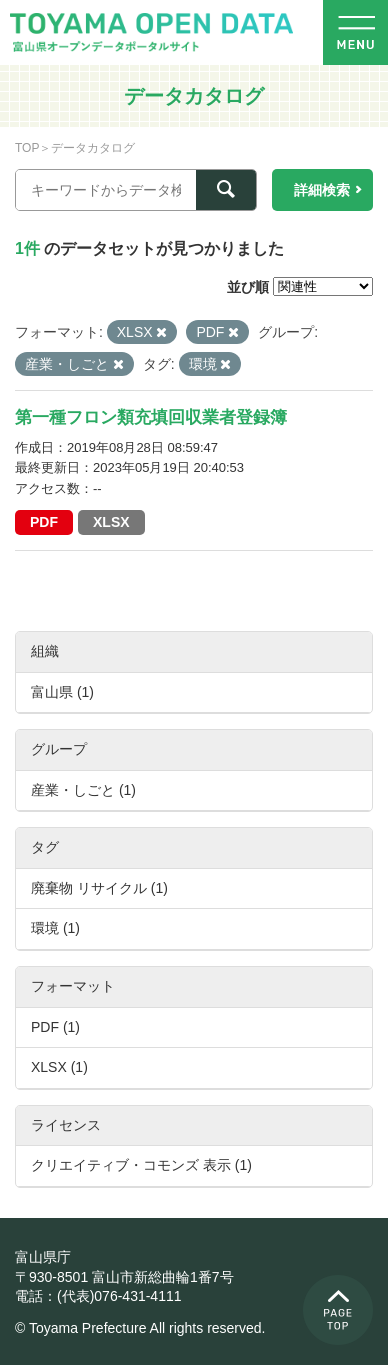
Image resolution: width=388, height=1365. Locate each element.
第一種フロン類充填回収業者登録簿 (151, 417)
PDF (44, 522)
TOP (27, 148)
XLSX (111, 522)
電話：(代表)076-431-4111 (98, 1296)
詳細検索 (322, 190)
